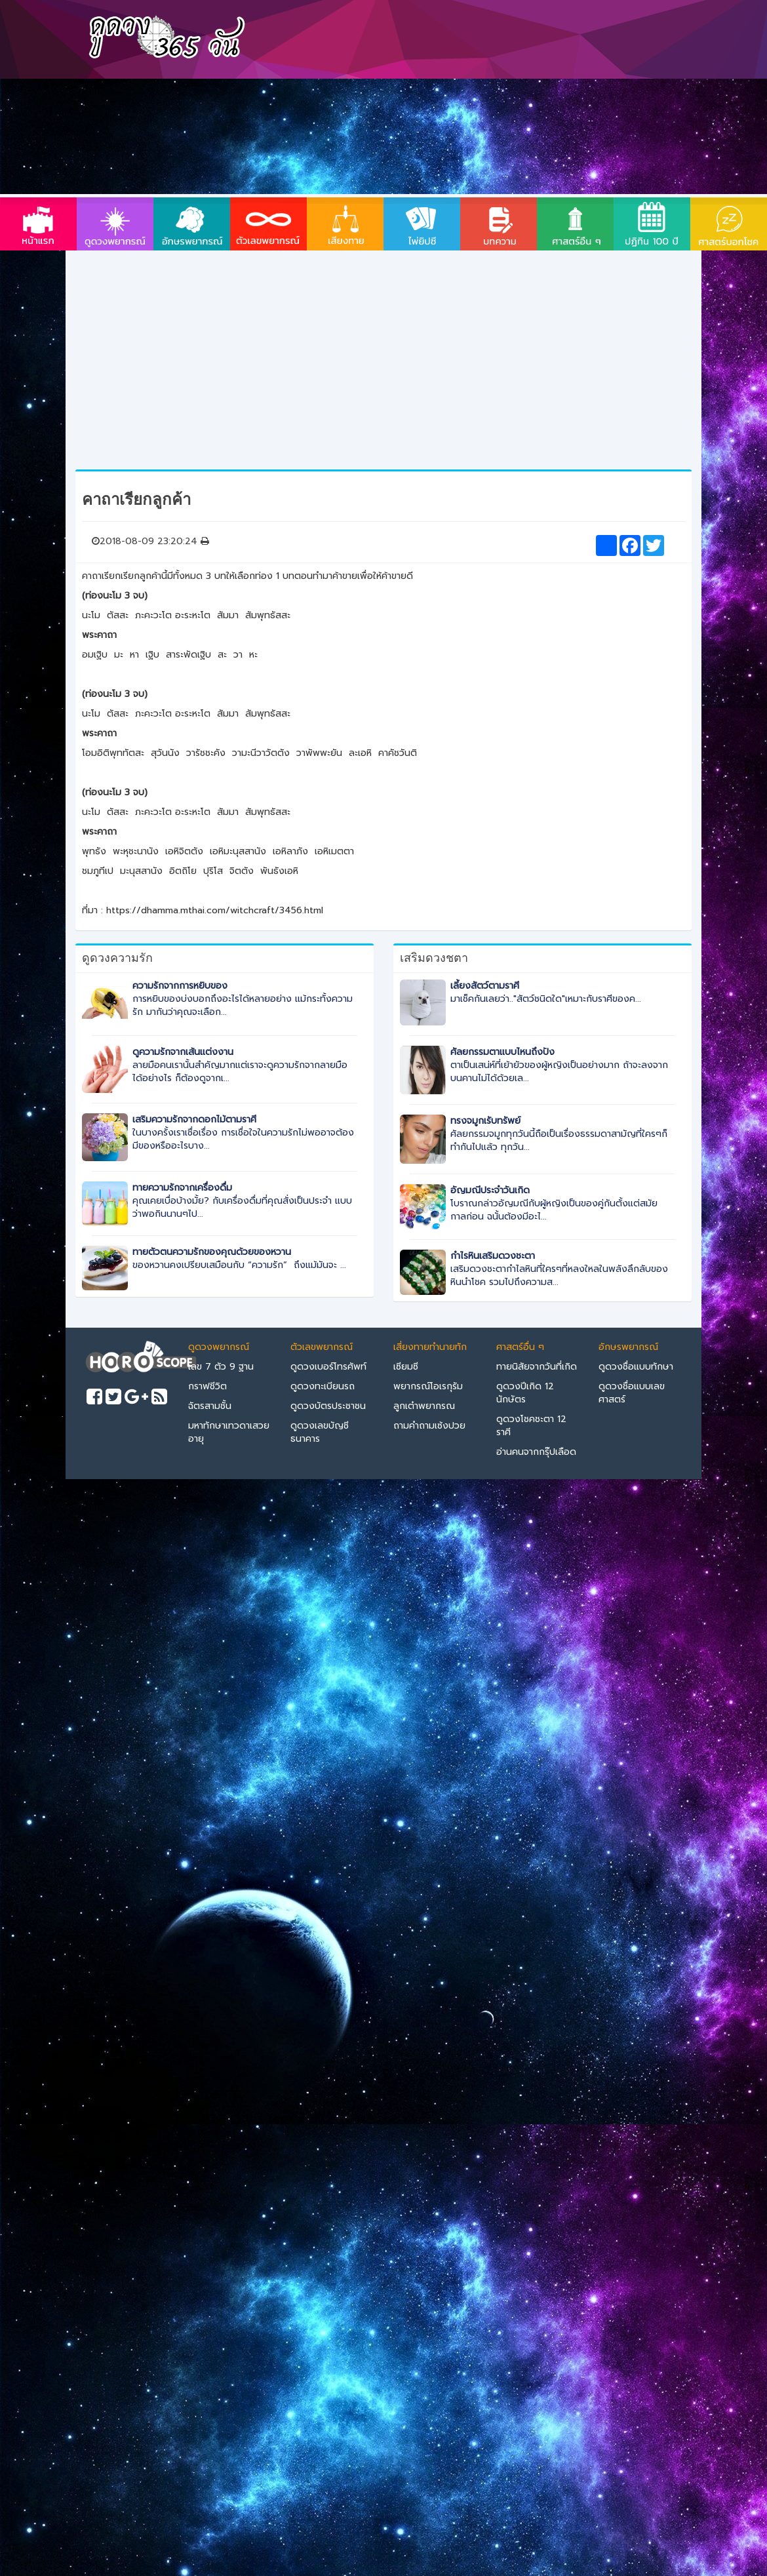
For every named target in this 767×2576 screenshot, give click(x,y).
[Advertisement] (461, 98)
